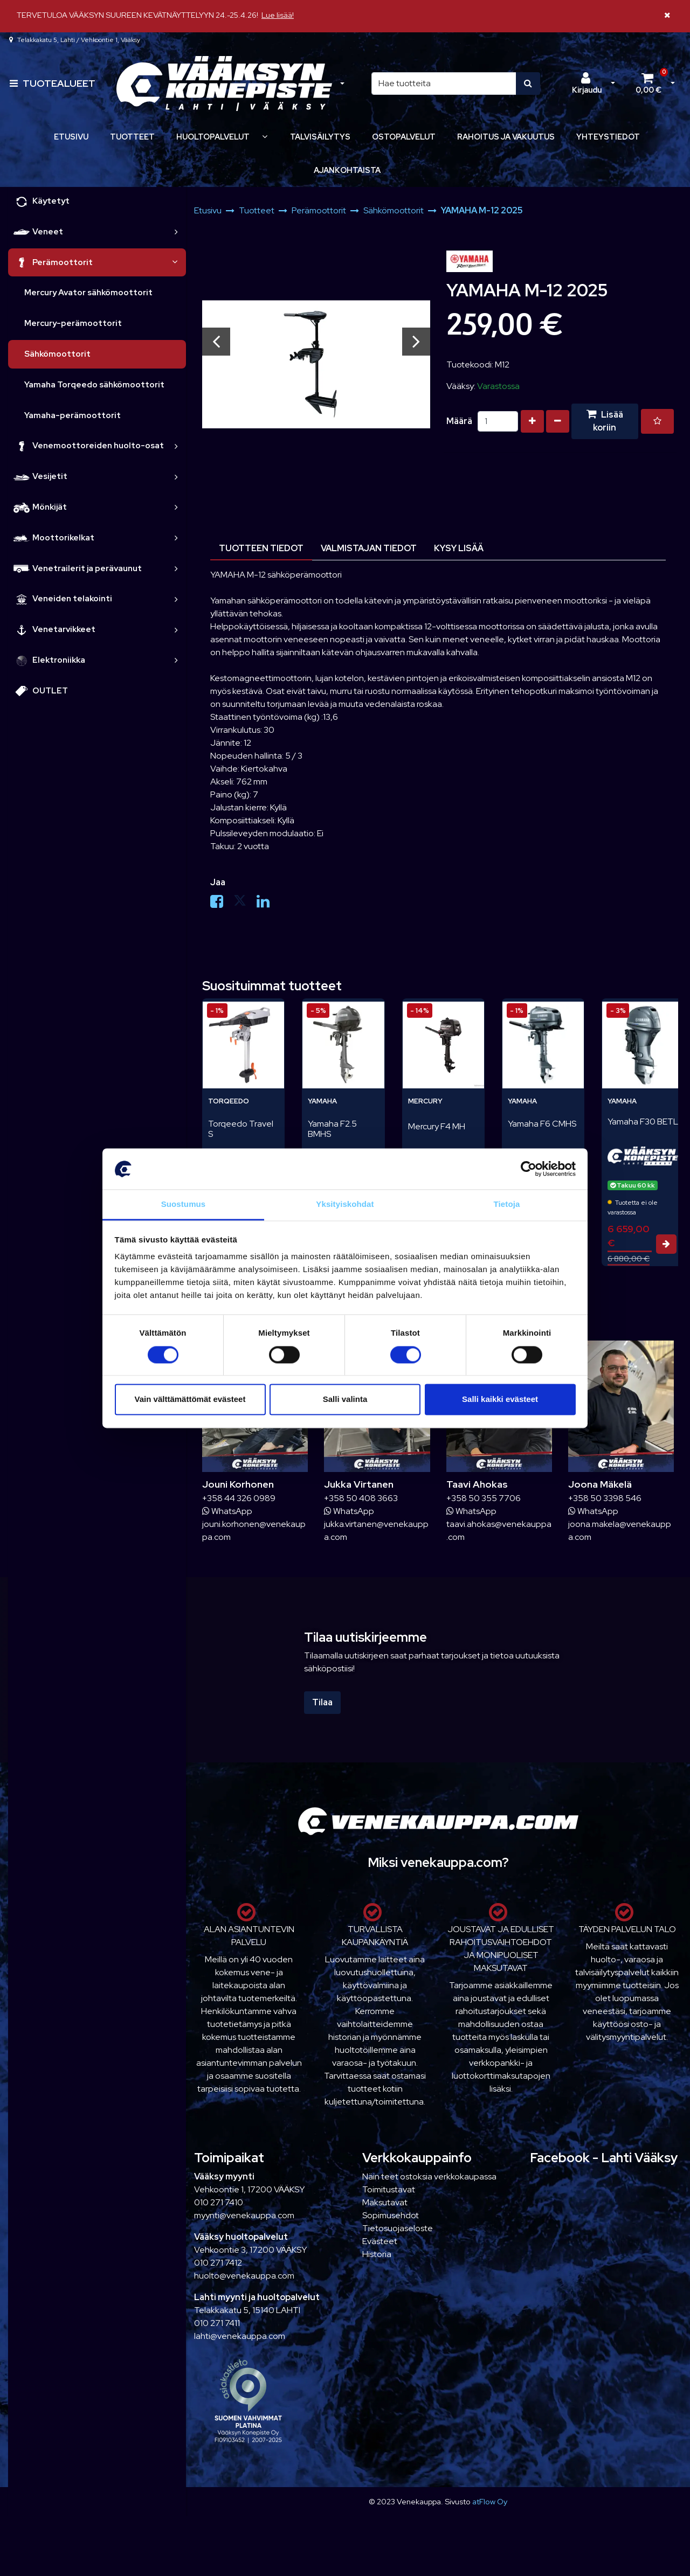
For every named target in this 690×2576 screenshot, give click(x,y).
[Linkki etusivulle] (224, 84)
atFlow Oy (489, 2501)
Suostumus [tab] (183, 1204)
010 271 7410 (218, 2202)
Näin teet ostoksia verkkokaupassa (429, 2176)
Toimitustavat (388, 2189)
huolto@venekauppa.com (244, 2275)
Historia (376, 2254)
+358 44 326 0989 (238, 1498)
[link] (176, 232)
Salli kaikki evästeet (500, 1399)
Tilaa (322, 1702)
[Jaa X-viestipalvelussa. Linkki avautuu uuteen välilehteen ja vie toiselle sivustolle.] (245, 903)
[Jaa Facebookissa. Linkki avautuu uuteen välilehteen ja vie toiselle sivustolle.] (221, 903)
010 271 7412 (218, 2262)
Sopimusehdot (390, 2215)
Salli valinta (345, 1399)
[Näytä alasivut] (264, 136)
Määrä (459, 421)
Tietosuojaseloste (397, 2228)
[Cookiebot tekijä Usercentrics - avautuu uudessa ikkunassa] (528, 1169)
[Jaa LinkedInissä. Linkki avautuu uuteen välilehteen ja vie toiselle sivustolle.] (267, 903)
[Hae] (443, 83)
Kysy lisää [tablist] (459, 548)
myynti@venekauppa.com (244, 2215)
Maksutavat (385, 2202)
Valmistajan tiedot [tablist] (369, 548)
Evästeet (379, 2241)
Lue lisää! (277, 15)
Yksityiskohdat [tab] (345, 1204)
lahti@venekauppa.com (239, 2336)
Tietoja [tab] (507, 1204)
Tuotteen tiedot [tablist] (261, 548)
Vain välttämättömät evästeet (190, 1399)
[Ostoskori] (648, 83)
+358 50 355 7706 (483, 1498)
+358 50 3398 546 (604, 1498)
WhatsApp (227, 1511)
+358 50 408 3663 (361, 1498)
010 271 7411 (217, 2323)
